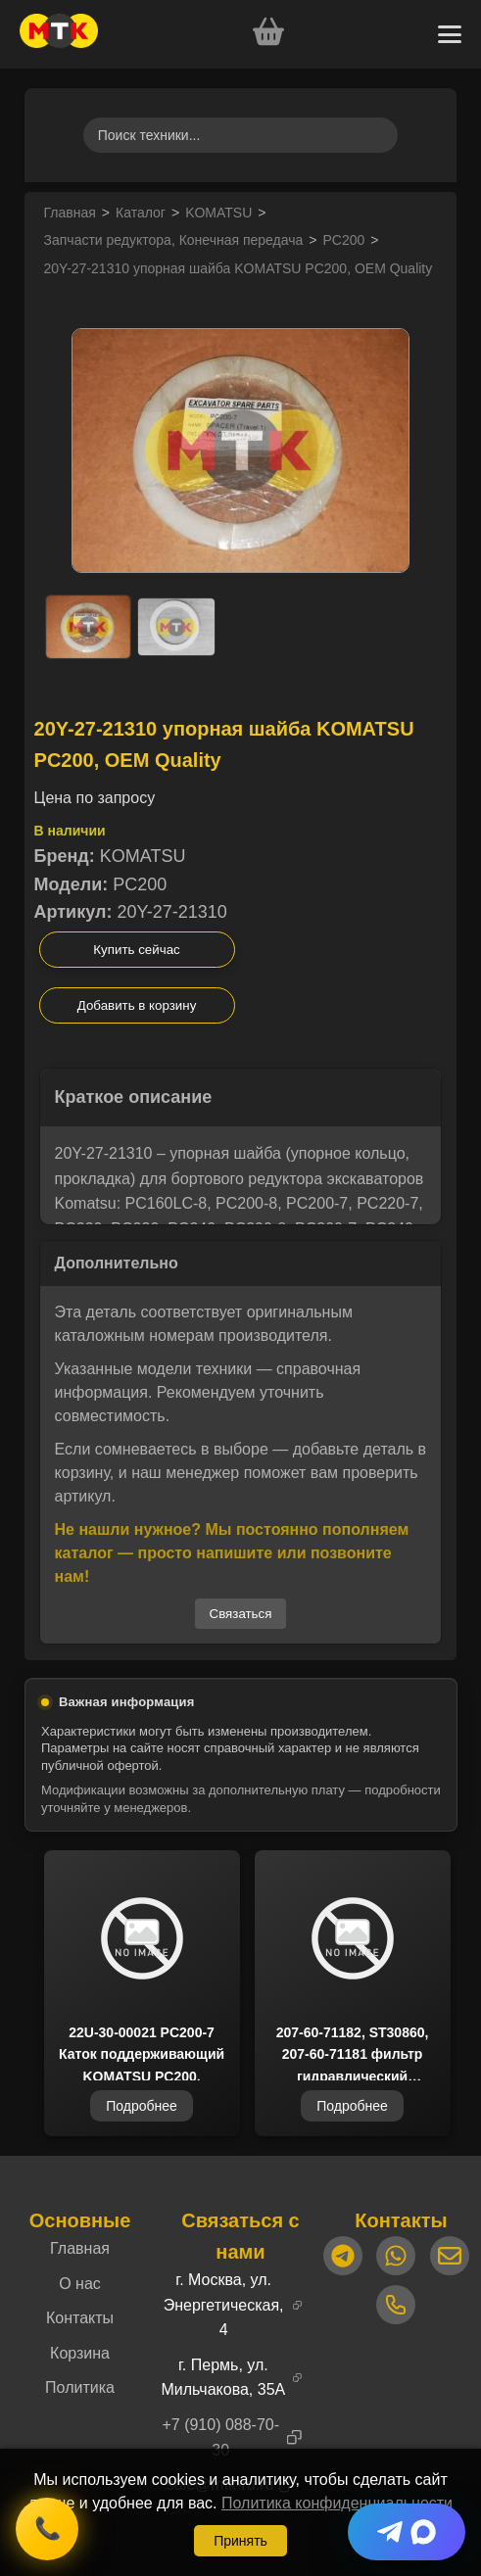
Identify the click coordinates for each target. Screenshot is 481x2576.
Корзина (80, 2353)
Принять (240, 2541)
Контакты (80, 2318)
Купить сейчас (136, 949)
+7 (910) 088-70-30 (220, 2437)
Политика (80, 2387)
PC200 (344, 240)
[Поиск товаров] (241, 135)
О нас (80, 2283)
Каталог (141, 212)
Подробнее (141, 2106)
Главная (70, 212)
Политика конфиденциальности (337, 2503)
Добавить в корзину (137, 1005)
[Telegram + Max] (406, 2532)
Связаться (241, 1613)
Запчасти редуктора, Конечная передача (174, 240)
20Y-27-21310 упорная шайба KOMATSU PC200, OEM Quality (238, 268)
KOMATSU (218, 212)
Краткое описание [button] (134, 1097)
